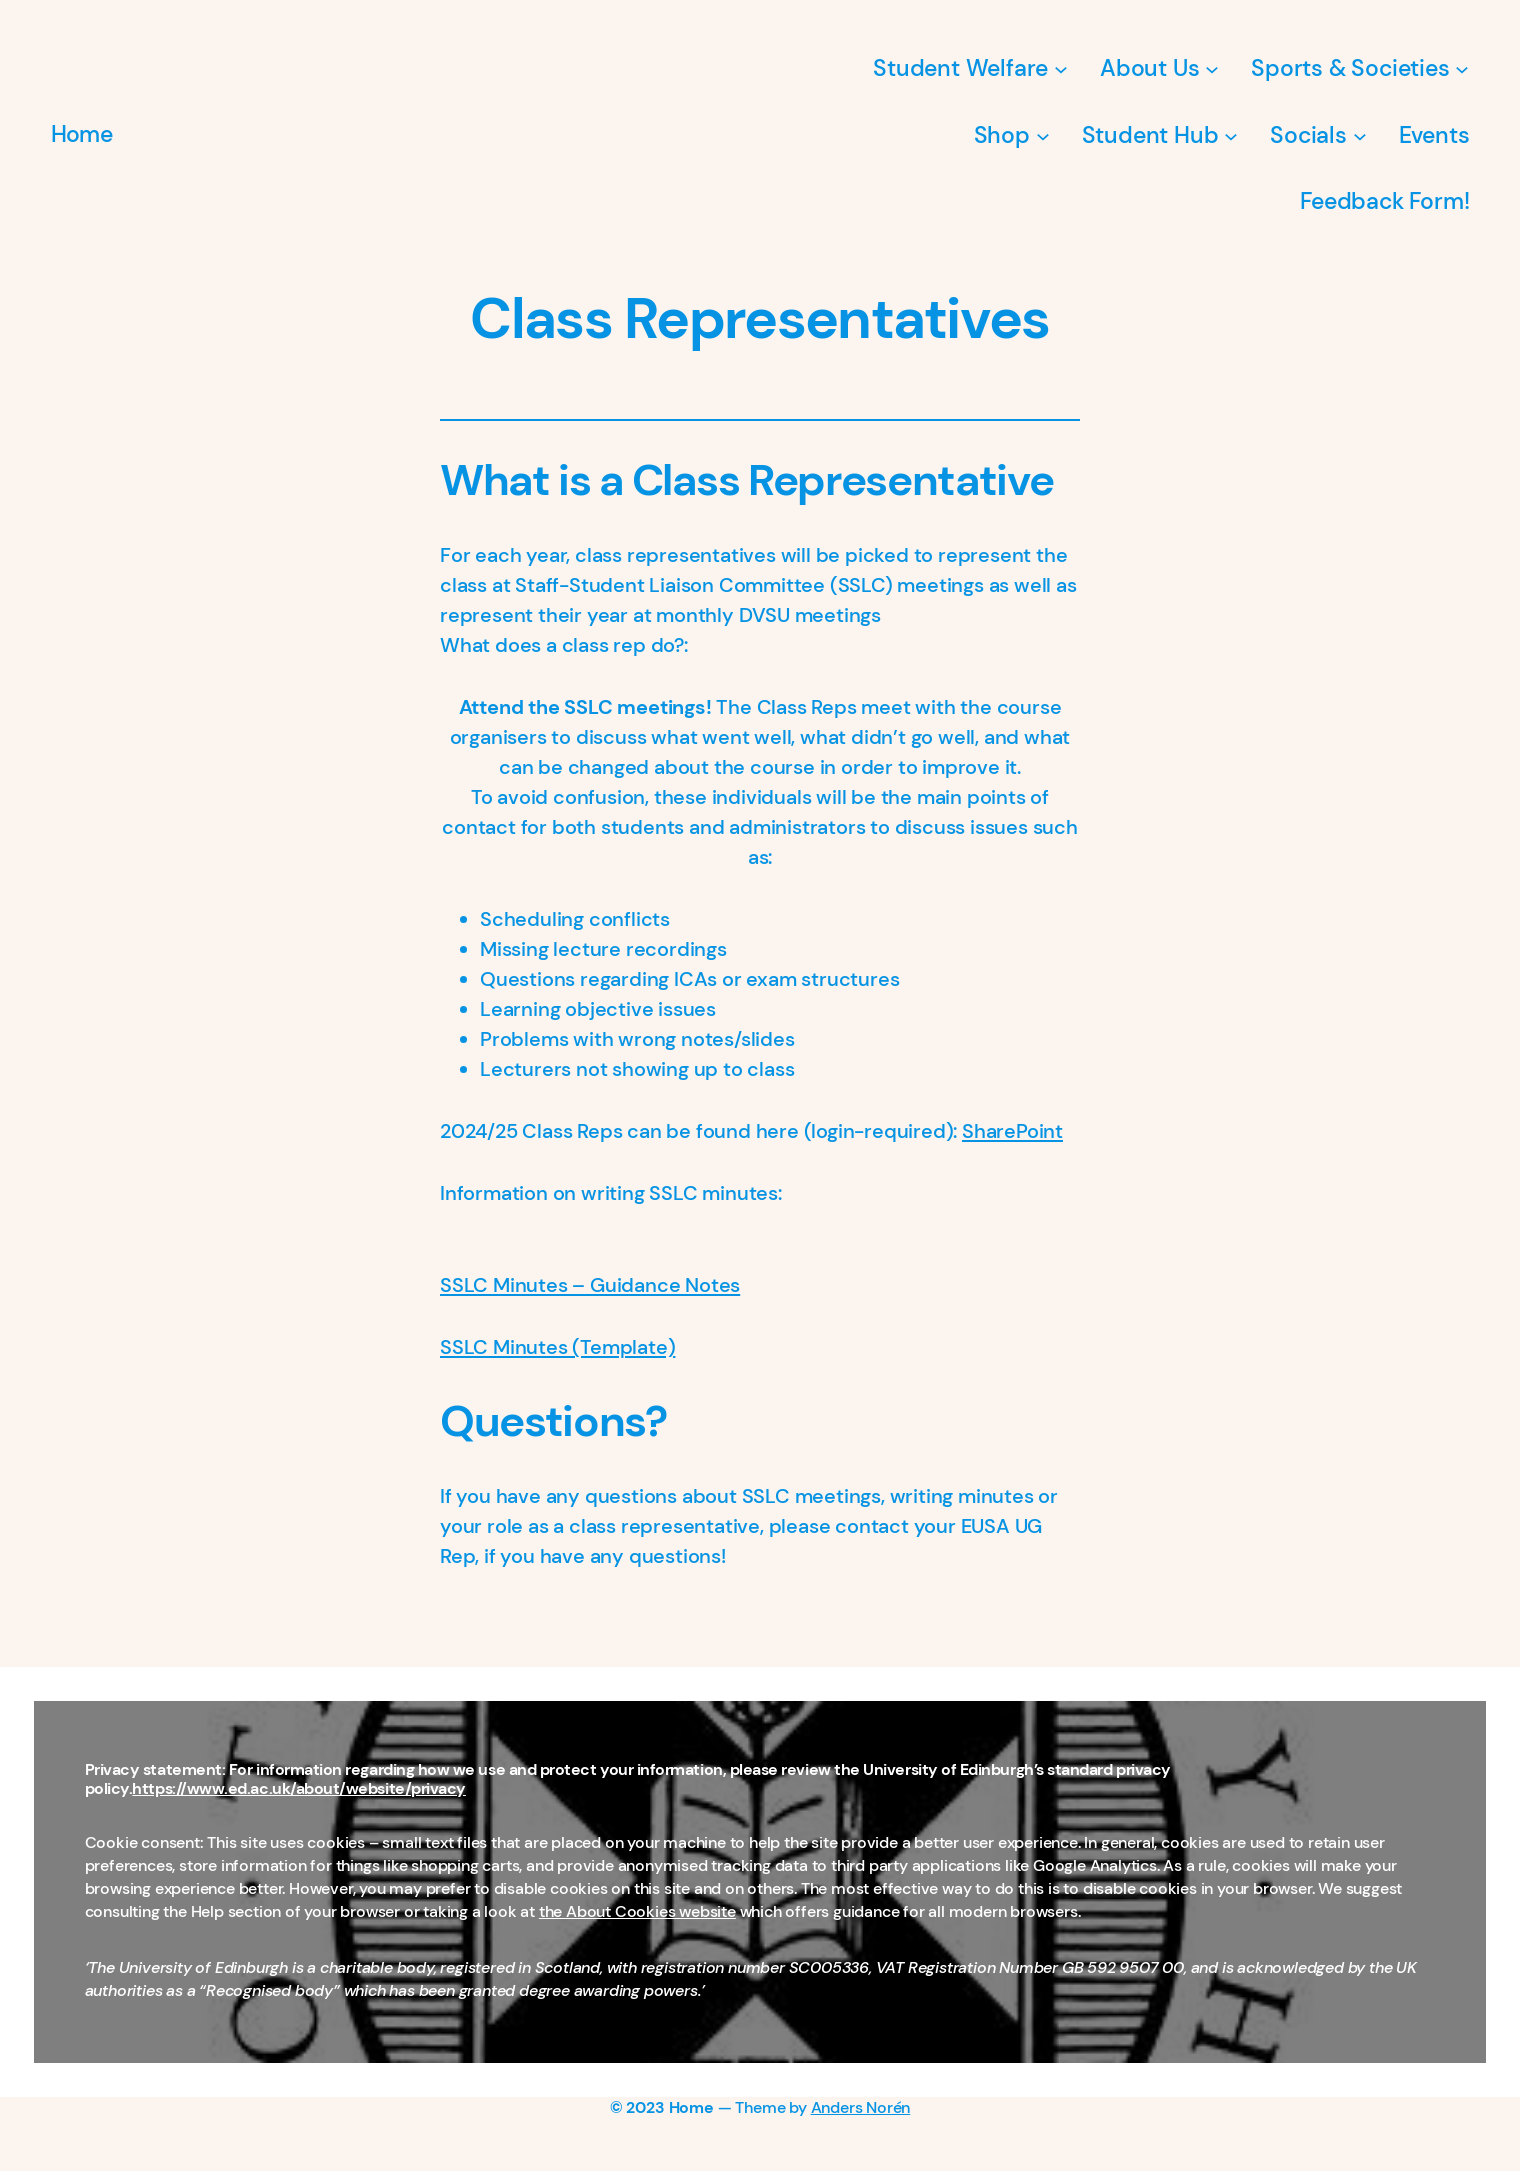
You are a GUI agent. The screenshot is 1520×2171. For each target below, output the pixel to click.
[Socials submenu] (1360, 135)
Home (81, 134)
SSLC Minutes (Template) (557, 1347)
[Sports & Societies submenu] (1462, 68)
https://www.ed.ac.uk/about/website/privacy (298, 1789)
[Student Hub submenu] (1231, 135)
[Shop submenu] (1043, 135)
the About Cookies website (637, 1912)
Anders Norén (861, 2108)
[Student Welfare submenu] (1061, 68)
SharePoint (1012, 1131)
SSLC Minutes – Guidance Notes (590, 1285)
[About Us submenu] (1212, 68)
